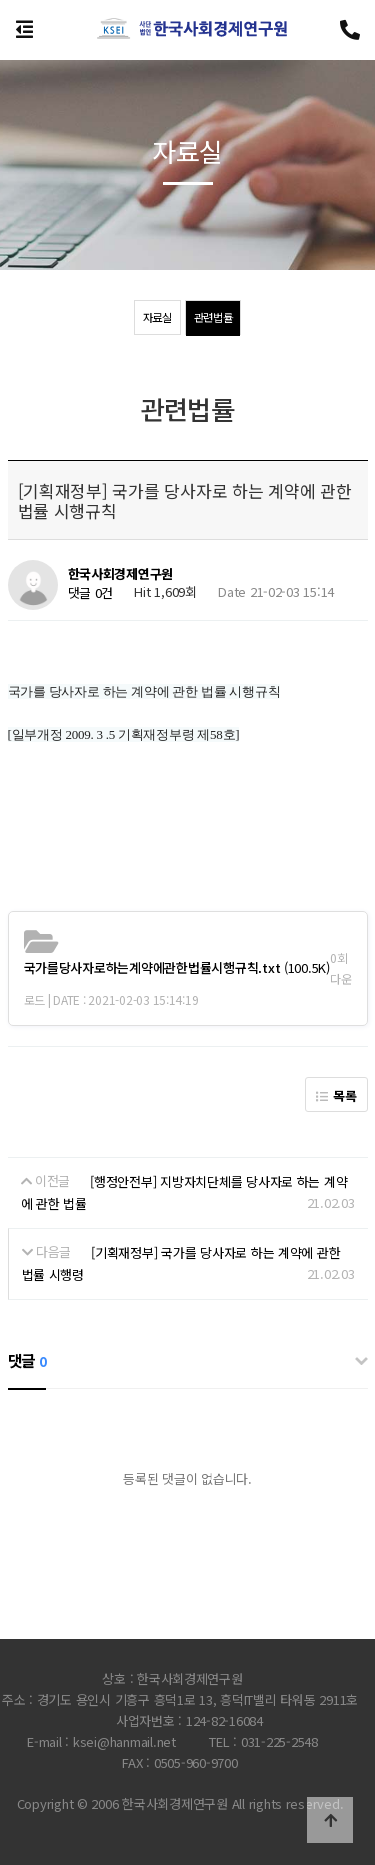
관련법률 (213, 317)
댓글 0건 (91, 593)
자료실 (157, 317)
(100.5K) (177, 967)
